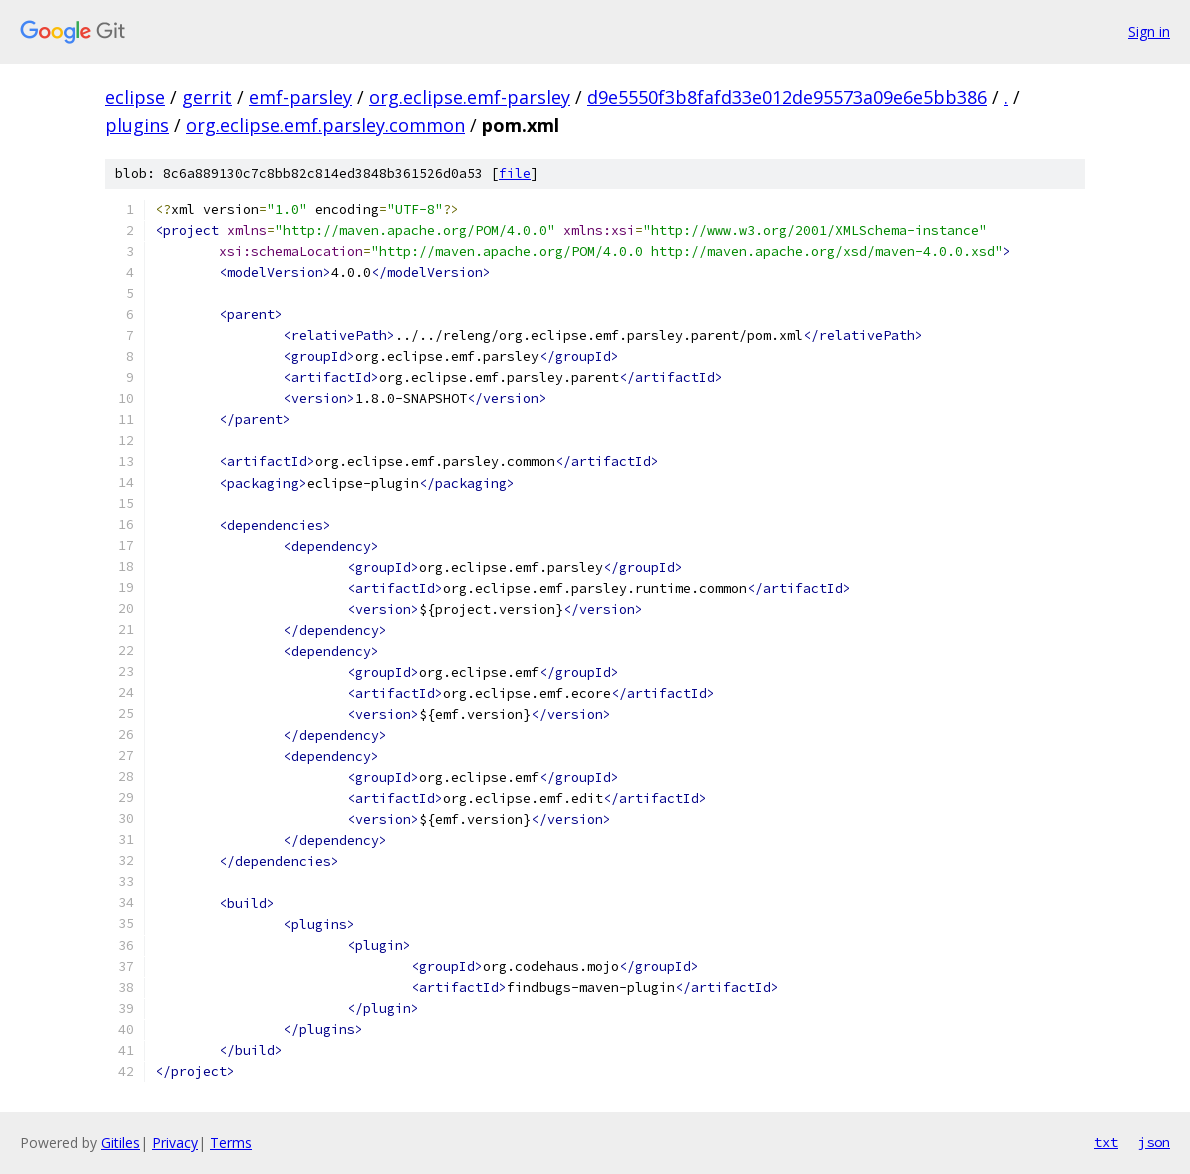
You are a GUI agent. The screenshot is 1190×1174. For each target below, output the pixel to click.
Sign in (1149, 31)
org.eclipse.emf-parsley (469, 97)
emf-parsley (300, 97)
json (1154, 1142)
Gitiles (120, 1142)
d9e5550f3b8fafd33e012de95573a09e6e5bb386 (787, 97)
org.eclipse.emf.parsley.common (325, 125)
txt (1106, 1142)
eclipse (135, 97)
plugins (137, 125)
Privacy (175, 1142)
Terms (231, 1142)
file (515, 173)
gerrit (207, 97)
